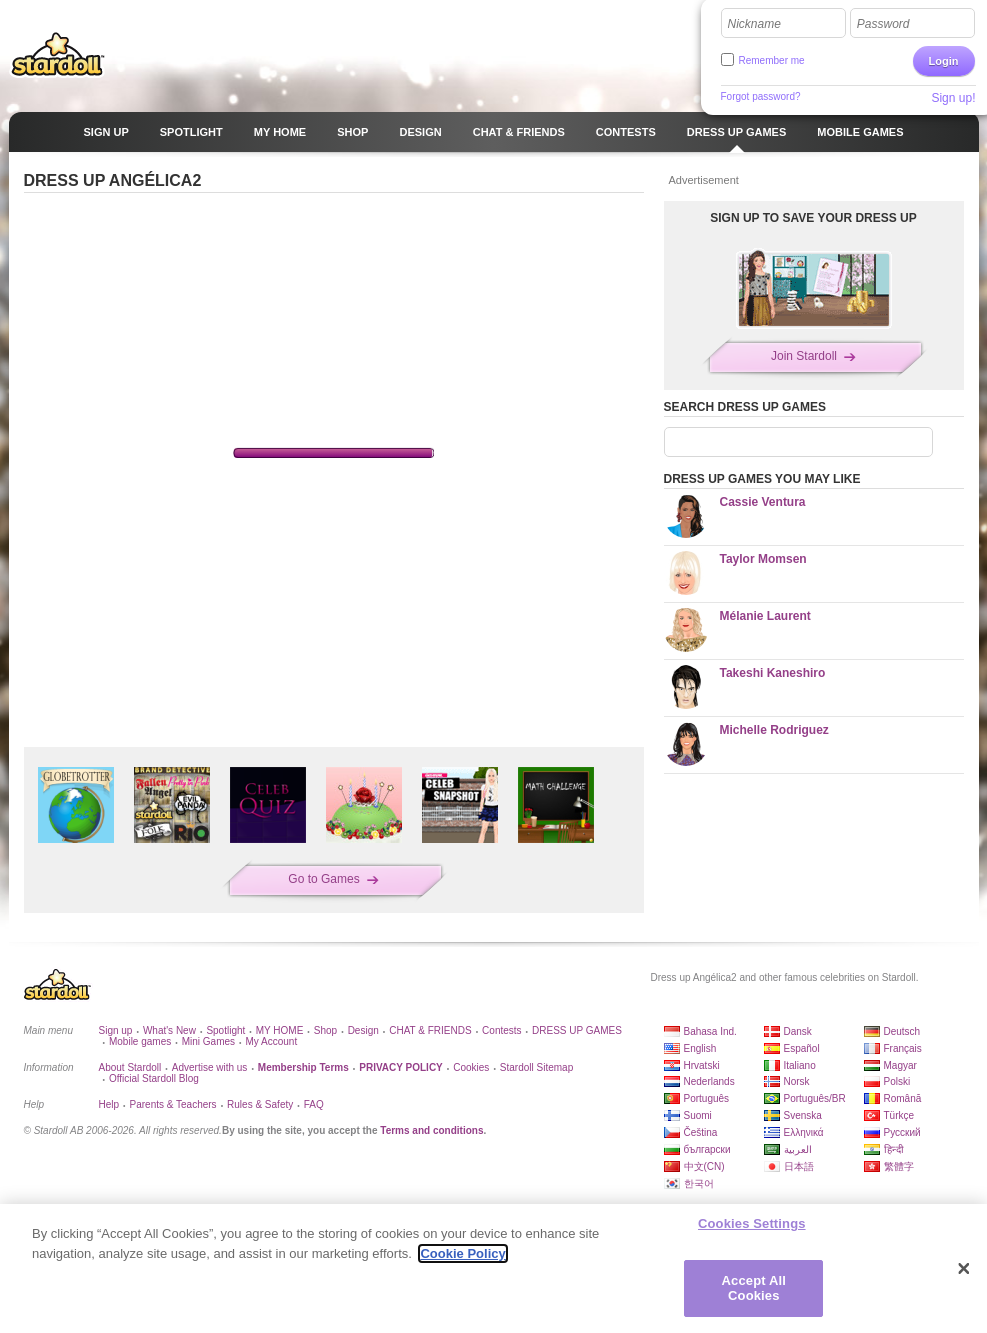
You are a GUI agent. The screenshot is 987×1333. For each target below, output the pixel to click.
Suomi (698, 1115)
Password (883, 24)
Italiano (800, 1065)
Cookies (471, 1067)
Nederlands (709, 1081)
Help (109, 1104)
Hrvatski (702, 1065)
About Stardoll (130, 1067)
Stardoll (58, 54)
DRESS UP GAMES (577, 1030)
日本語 (799, 1166)
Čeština (701, 1132)
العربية (798, 1149)
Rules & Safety (260, 1104)
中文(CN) (704, 1166)
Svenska (803, 1115)
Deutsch (902, 1031)
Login (944, 61)
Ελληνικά (804, 1132)
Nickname (754, 24)
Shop (325, 1030)
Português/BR (815, 1098)
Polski (897, 1081)
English (700, 1048)
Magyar (900, 1065)
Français (903, 1048)
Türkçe (899, 1115)
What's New (169, 1030)
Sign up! (953, 98)
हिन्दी (894, 1149)
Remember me (772, 60)
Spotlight (225, 1030)
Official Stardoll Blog (154, 1078)
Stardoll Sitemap (536, 1067)
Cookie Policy (462, 1253)
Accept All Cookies (754, 1288)
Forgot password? (761, 96)
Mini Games (208, 1041)
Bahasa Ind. (710, 1031)
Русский (902, 1132)
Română (903, 1098)
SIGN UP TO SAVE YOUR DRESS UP (813, 218)
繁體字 (899, 1166)
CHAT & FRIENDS (430, 1030)
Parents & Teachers (173, 1104)
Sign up (116, 1030)
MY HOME (280, 1030)
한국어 (699, 1183)
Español (802, 1048)
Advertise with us (210, 1067)
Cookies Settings (752, 1223)
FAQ (314, 1104)
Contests (501, 1030)
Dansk (798, 1031)
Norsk (797, 1081)
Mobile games (140, 1041)
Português (707, 1098)
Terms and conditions (431, 1130)
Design (363, 1030)
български (707, 1149)
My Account (271, 1041)
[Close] (964, 1269)
